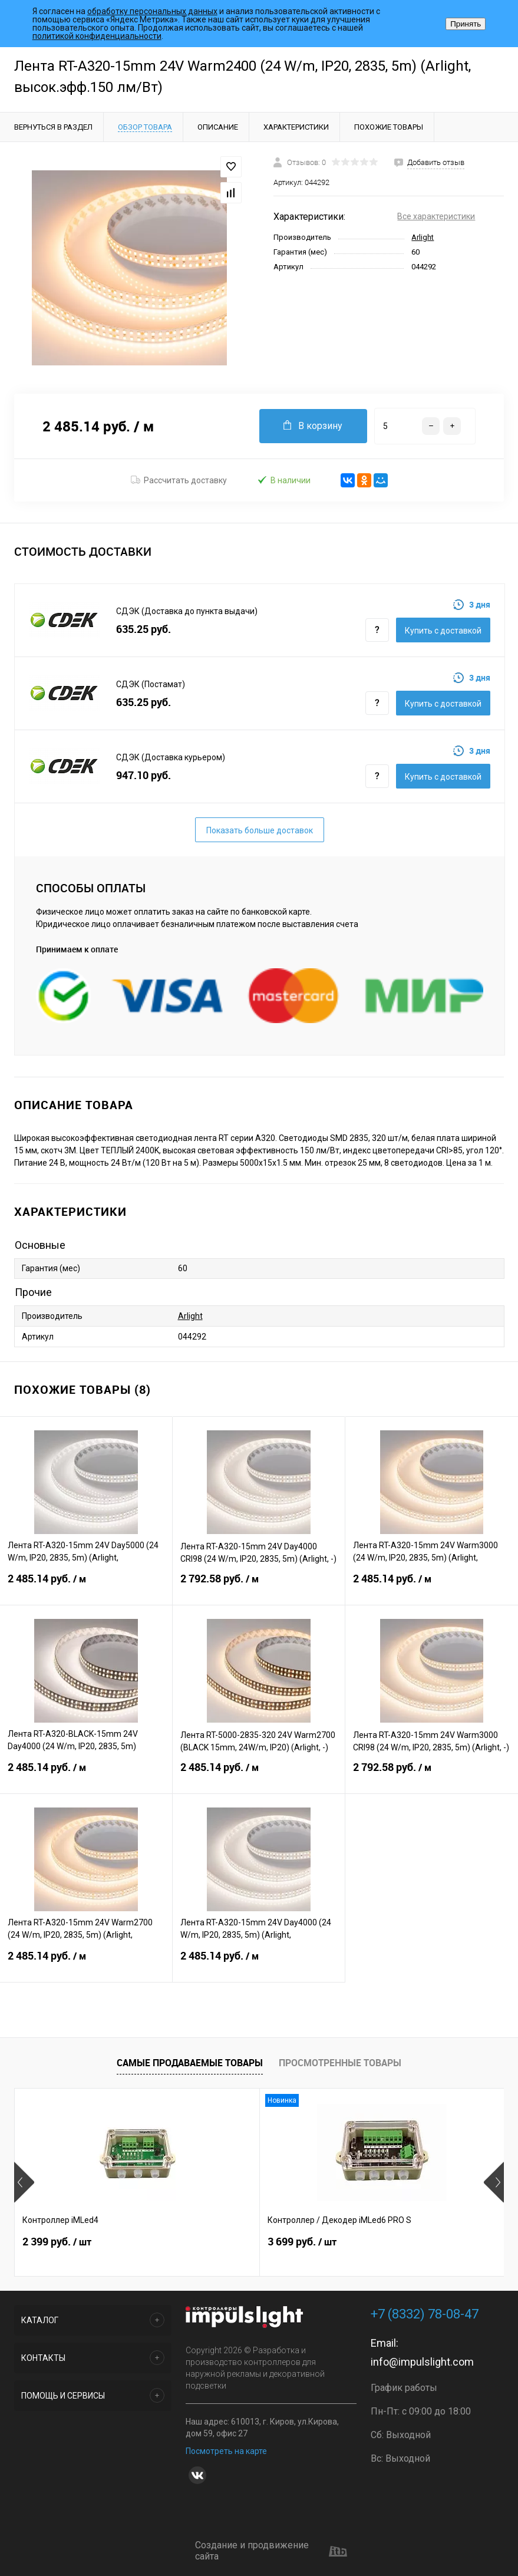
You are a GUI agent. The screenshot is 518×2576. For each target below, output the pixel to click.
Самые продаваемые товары (190, 2062)
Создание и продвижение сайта (271, 2551)
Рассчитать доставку (179, 480)
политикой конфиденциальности (96, 36)
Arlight (422, 237)
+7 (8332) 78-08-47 (425, 2314)
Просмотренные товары (340, 2062)
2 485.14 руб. (86, 1585)
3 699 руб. (220, 2250)
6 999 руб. (383, 2250)
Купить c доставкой (443, 630)
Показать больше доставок (259, 830)
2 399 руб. (56, 2250)
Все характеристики (436, 216)
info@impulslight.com (422, 2362)
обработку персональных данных (152, 11)
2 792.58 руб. (258, 1585)
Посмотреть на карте (226, 2451)
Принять (465, 23)
